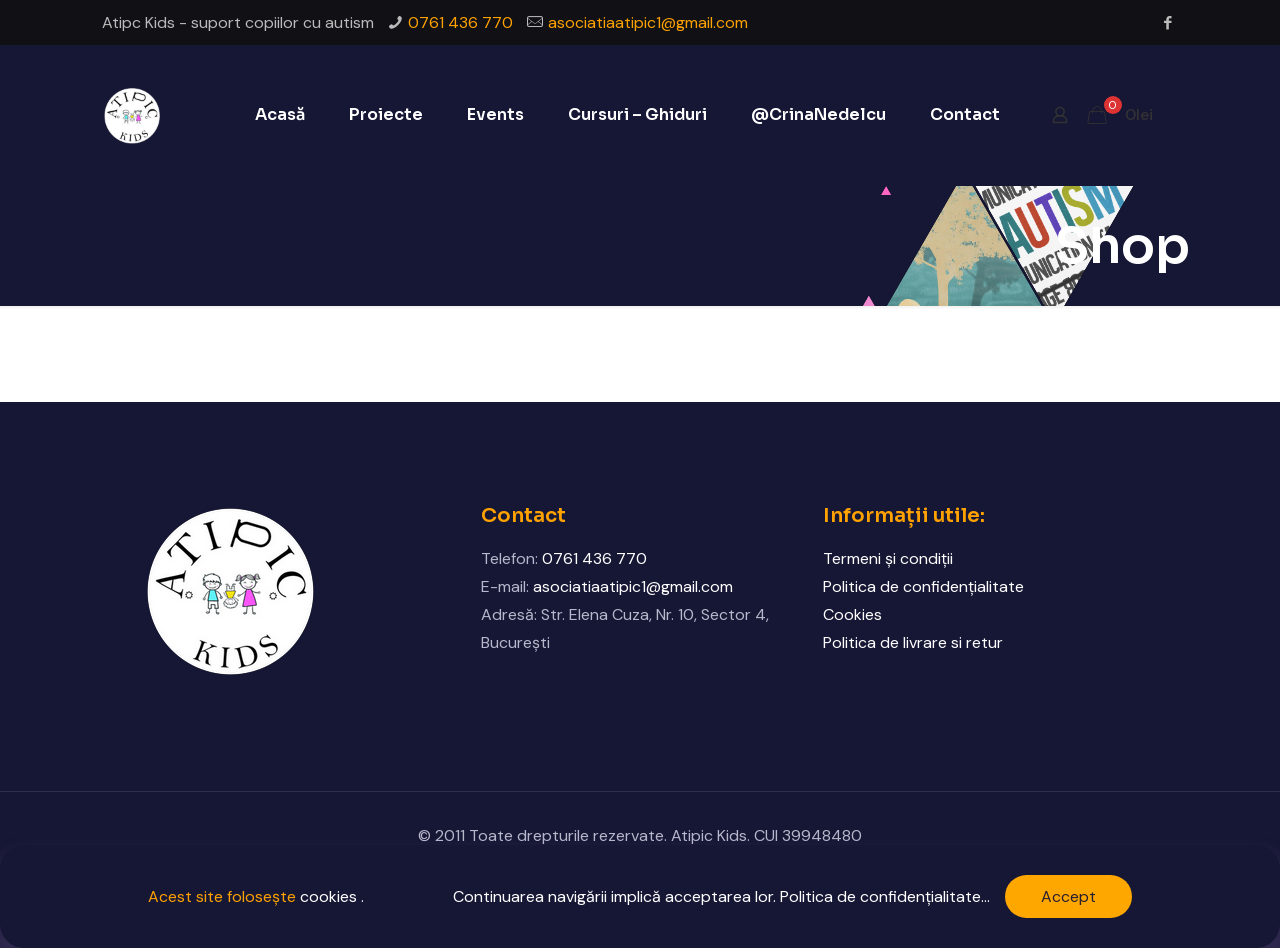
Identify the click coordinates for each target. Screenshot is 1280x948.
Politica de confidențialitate (923, 586)
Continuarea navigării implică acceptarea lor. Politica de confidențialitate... (721, 896)
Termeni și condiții (888, 558)
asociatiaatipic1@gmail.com (648, 22)
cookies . (332, 896)
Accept (1068, 896)
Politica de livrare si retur (913, 642)
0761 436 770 (460, 22)
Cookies (852, 614)
